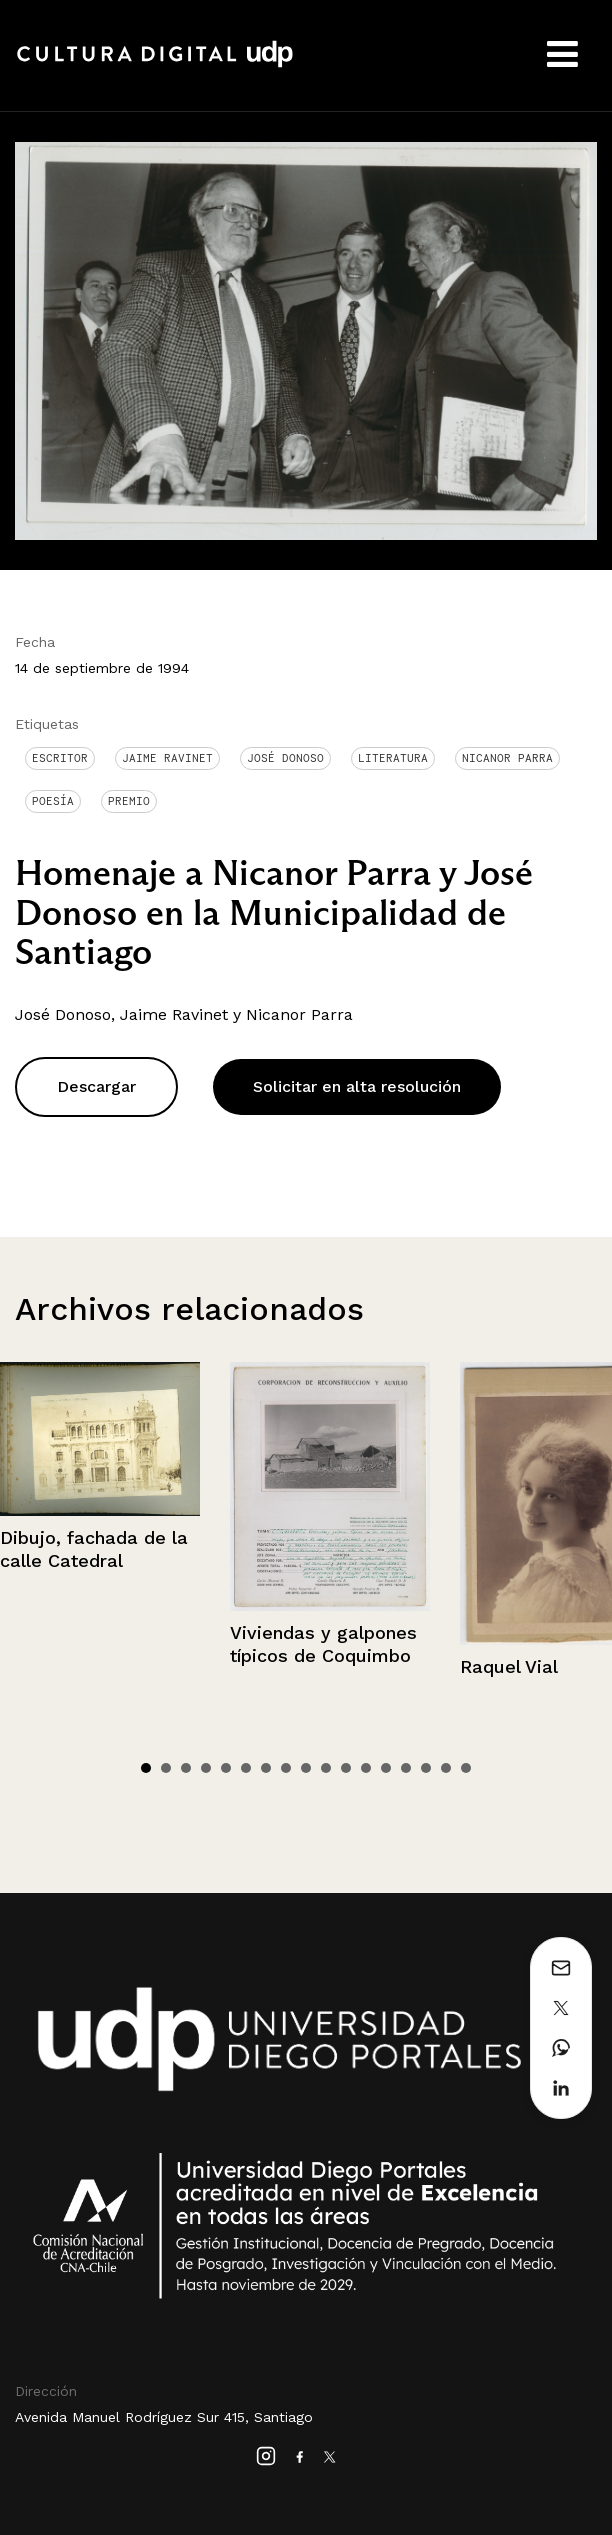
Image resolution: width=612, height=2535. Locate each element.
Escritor (60, 758)
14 (406, 1768)
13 (386, 1768)
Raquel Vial (509, 1666)
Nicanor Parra (507, 758)
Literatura (393, 758)
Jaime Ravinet (167, 758)
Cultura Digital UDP (155, 65)
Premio (129, 801)
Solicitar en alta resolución (357, 1086)
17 (466, 1768)
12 (366, 1768)
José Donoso (285, 758)
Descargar (96, 1086)
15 (426, 1768)
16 (446, 1768)
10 (326, 1768)
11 (346, 1768)
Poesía (53, 801)
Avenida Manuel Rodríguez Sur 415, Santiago (164, 2417)
